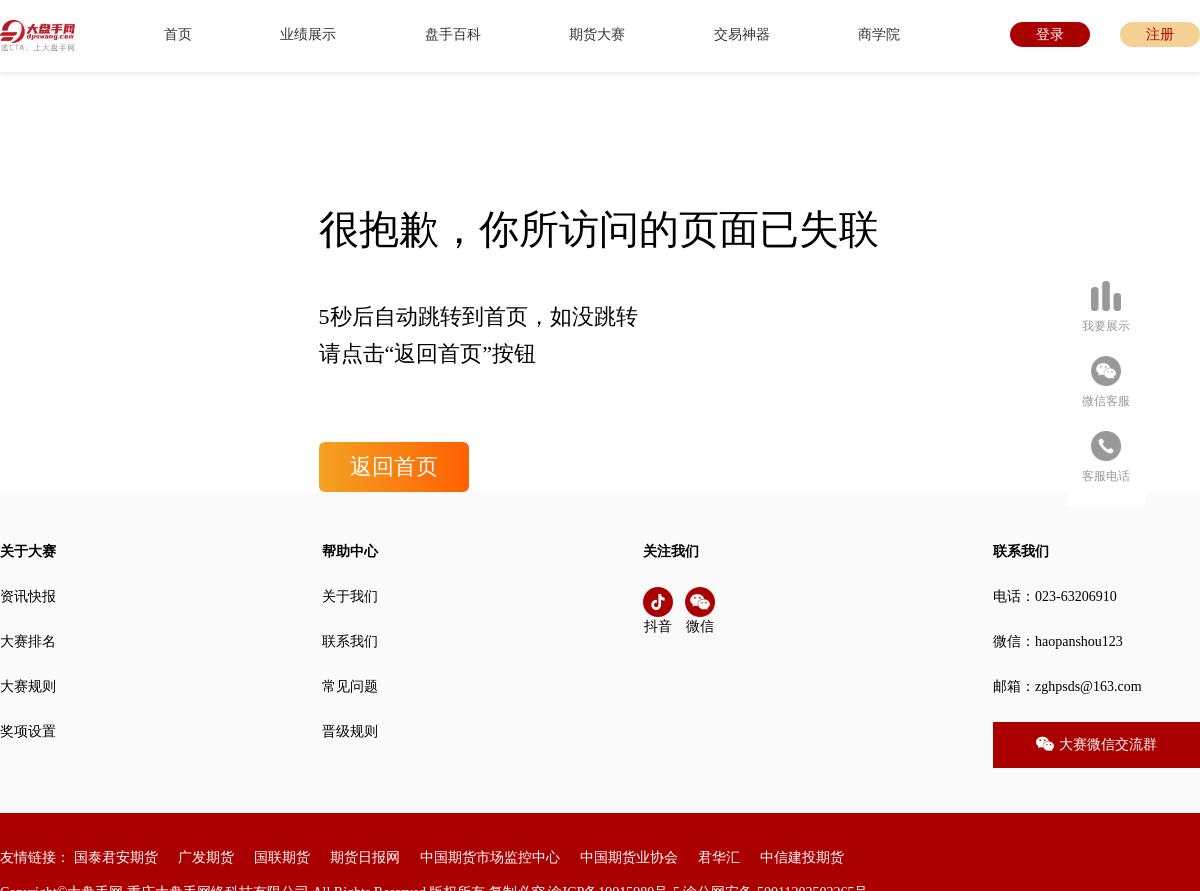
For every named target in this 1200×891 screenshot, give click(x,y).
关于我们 (350, 596)
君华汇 (719, 857)
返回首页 (394, 466)
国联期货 (282, 857)
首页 (178, 34)
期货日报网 (365, 857)
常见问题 (350, 686)
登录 (1050, 34)
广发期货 (206, 857)
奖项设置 (28, 731)
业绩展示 (308, 34)
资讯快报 (28, 596)
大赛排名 (28, 641)
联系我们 (350, 641)
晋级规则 (350, 731)
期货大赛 (597, 34)
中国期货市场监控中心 (490, 857)
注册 (1160, 34)
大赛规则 (28, 686)
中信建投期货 (802, 857)
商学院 (879, 34)
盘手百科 (453, 34)
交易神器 (742, 34)
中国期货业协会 (629, 857)
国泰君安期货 (116, 857)
